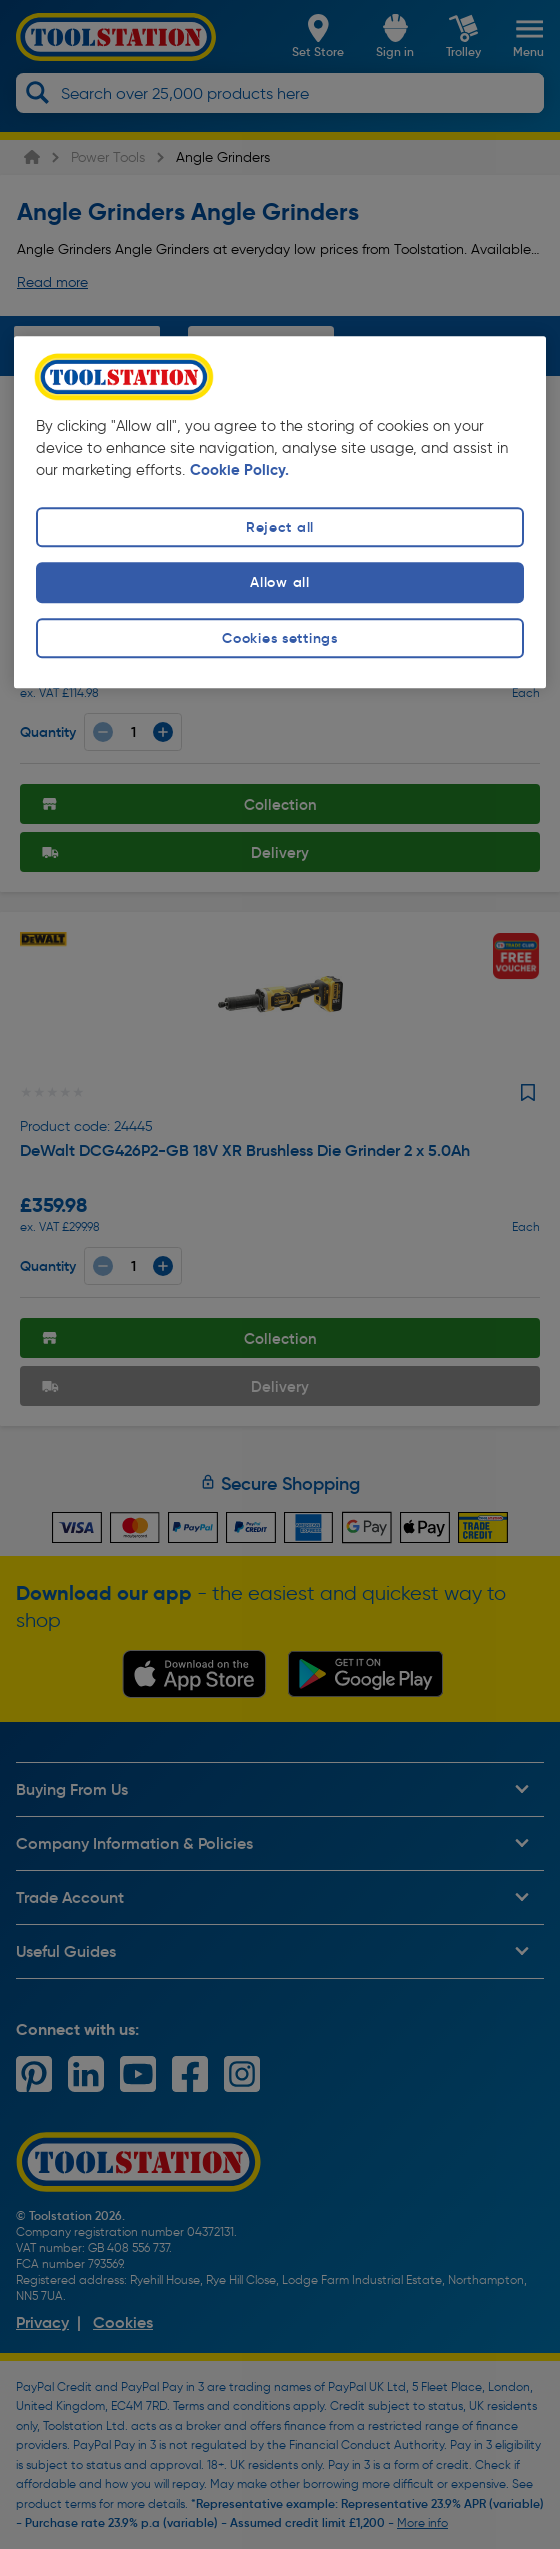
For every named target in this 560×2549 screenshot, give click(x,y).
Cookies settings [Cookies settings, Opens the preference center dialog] (280, 638)
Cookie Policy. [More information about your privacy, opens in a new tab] (239, 471)
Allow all (279, 583)
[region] (280, 512)
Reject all (280, 528)
